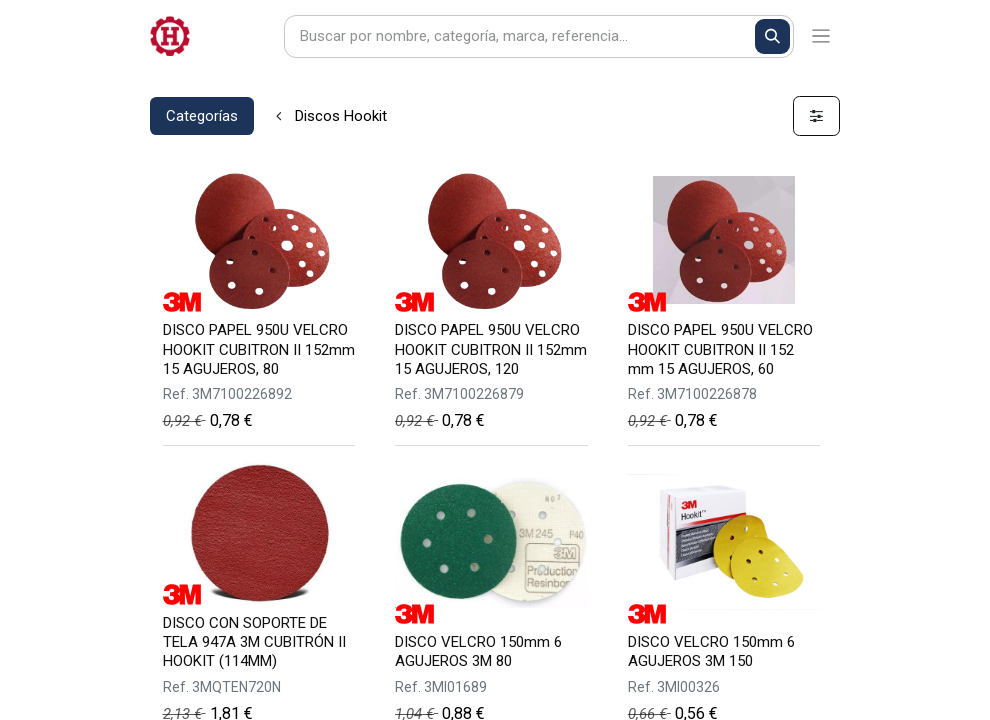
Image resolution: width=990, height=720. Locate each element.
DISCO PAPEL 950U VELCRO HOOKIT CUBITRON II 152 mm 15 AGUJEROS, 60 (720, 349)
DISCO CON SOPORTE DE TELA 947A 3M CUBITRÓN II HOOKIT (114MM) (254, 642)
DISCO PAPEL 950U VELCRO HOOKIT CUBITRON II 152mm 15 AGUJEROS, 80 (259, 349)
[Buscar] (772, 36)
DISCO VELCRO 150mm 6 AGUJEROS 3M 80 (478, 651)
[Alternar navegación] (821, 36)
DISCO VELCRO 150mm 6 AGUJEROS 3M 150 (711, 651)
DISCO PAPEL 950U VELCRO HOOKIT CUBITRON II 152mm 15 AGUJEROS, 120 (491, 349)
